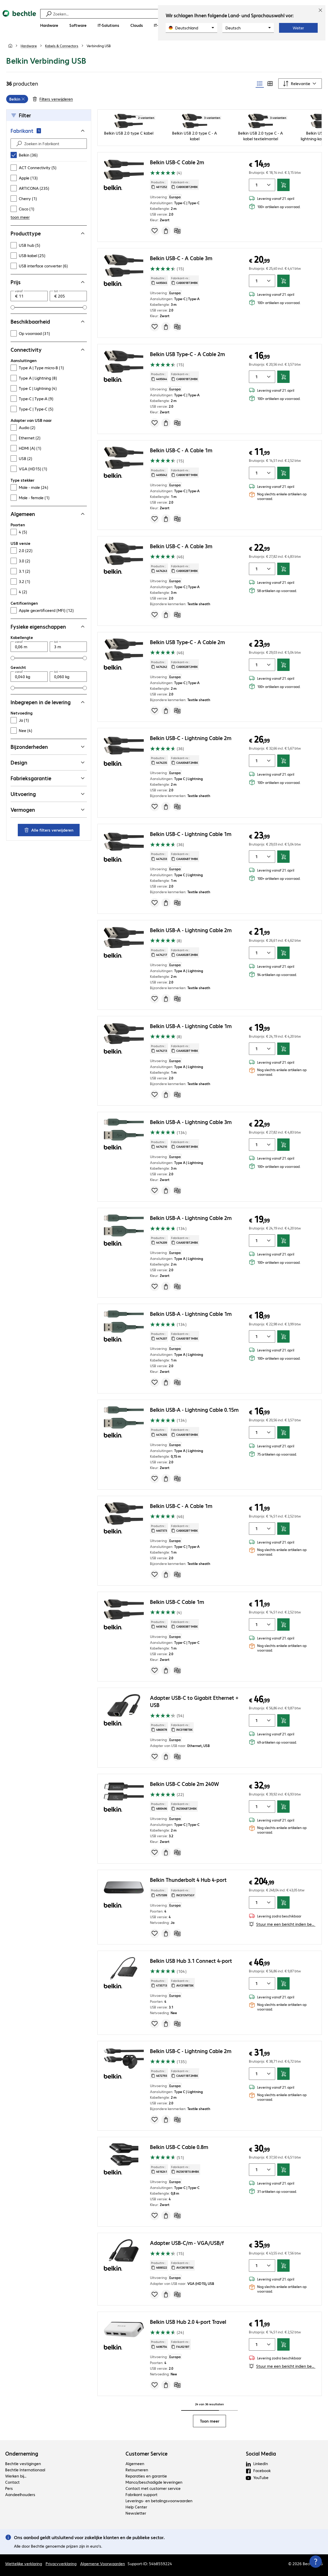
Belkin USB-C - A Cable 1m (181, 450)
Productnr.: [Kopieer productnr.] (159, 184)
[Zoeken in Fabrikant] (53, 143)
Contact (12, 2482)
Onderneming (21, 2453)
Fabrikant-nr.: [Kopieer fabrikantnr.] (184, 184)
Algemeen (134, 2463)
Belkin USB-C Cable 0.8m (179, 2146)
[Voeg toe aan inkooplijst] (154, 230)
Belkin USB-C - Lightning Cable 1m (190, 833)
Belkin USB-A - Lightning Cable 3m (191, 1121)
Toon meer (209, 2421)
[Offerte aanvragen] (166, 230)
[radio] (260, 83)
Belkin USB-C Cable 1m (177, 1601)
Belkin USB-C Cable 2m (177, 162)
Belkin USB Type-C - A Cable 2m (187, 353)
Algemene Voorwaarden (102, 2563)
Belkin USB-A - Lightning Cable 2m (191, 929)
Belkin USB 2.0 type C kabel (128, 133)
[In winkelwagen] (283, 185)
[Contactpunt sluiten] (315, 2561)
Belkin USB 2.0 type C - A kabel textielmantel (260, 135)
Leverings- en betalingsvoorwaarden (158, 2500)
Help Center (136, 2506)
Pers (9, 2488)
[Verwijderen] (23, 99)
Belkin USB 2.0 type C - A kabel (194, 135)
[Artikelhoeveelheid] (255, 185)
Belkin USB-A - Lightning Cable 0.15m (194, 1409)
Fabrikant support (141, 2494)
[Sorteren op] (300, 83)
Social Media (261, 2453)
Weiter (298, 27)
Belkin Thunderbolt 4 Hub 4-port (188, 1879)
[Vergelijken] (177, 230)
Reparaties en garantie (146, 2476)
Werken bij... (15, 2476)
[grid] (17, 99)
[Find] (19, 144)
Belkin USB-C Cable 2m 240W (184, 1783)
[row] (17, 99)
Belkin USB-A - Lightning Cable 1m (191, 1025)
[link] (99, 45)
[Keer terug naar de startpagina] (19, 20)
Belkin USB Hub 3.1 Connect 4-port (191, 1960)
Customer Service (146, 2453)
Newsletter (135, 2513)
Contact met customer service (153, 2488)
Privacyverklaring (61, 2563)
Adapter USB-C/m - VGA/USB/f (187, 2242)
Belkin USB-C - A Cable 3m (181, 258)
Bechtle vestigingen (23, 2463)
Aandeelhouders (20, 2494)
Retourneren (136, 2469)
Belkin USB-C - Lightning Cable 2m (190, 737)
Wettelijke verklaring (23, 2563)
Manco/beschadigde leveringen (153, 2482)
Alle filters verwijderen (48, 830)
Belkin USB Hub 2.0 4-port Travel (188, 2321)
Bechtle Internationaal (25, 2469)
